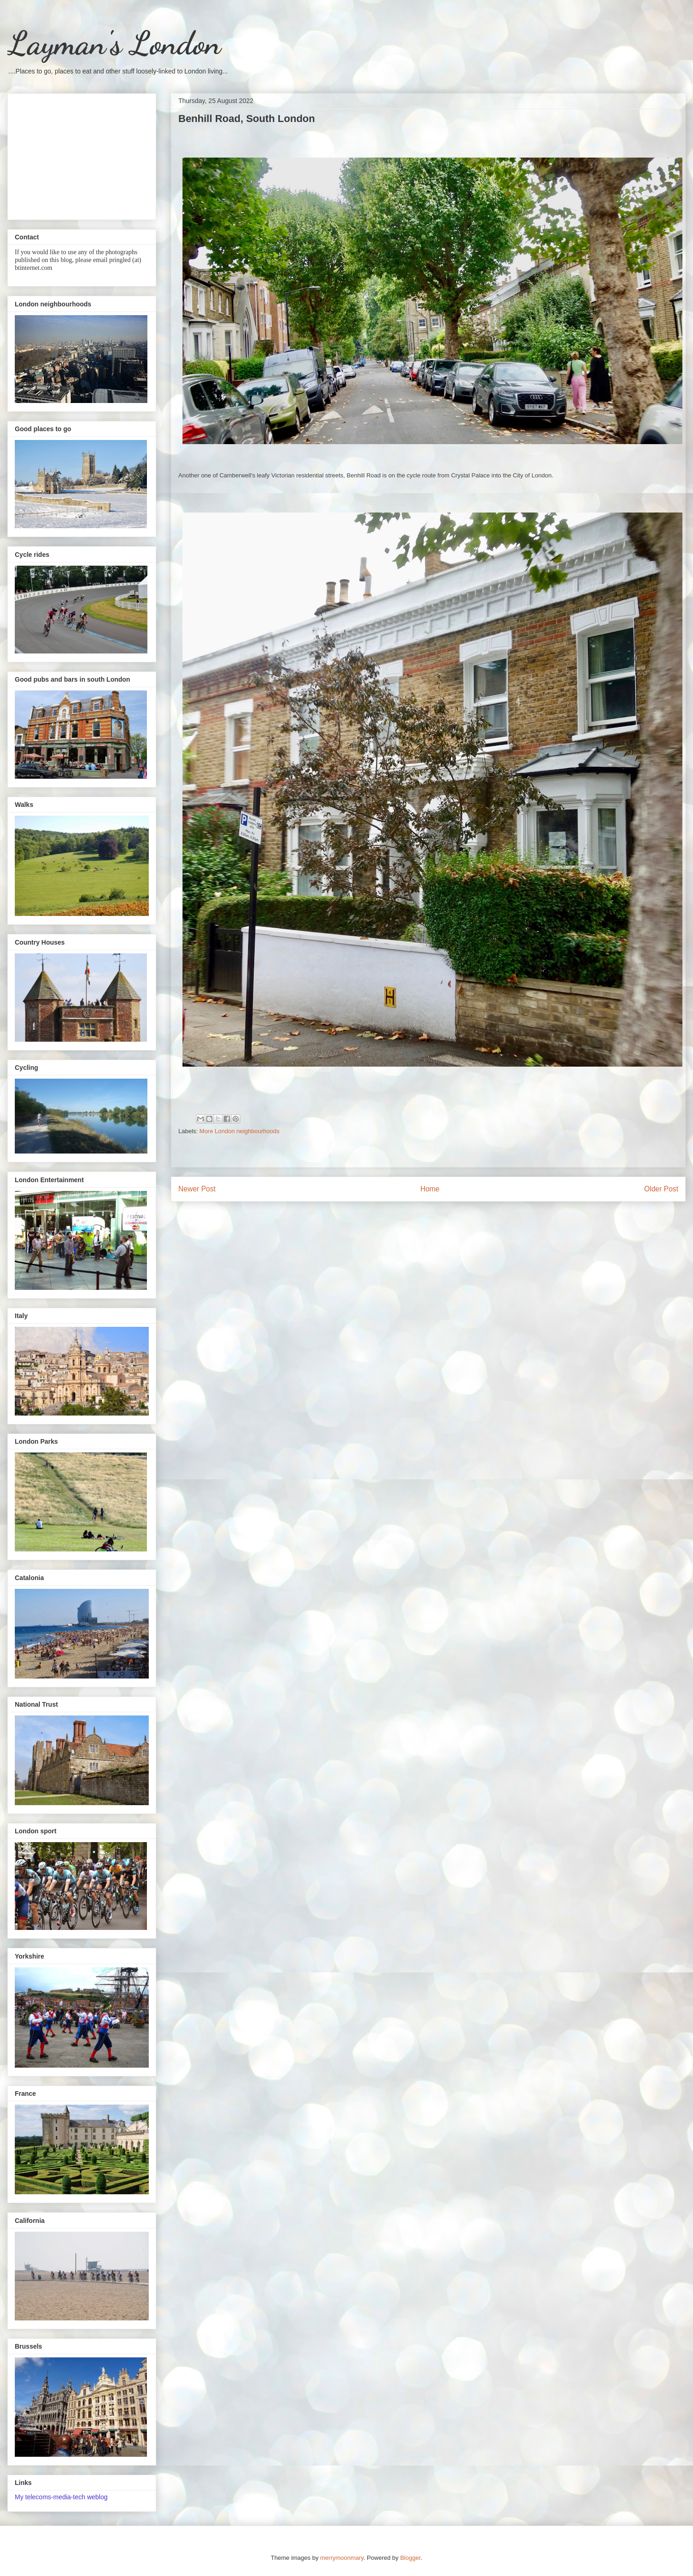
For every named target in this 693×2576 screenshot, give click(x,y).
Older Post (661, 1189)
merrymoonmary (342, 2557)
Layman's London (114, 43)
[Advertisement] (82, 155)
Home (430, 1189)
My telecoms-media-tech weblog (61, 2497)
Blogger (410, 2557)
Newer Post (197, 1189)
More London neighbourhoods (240, 1131)
